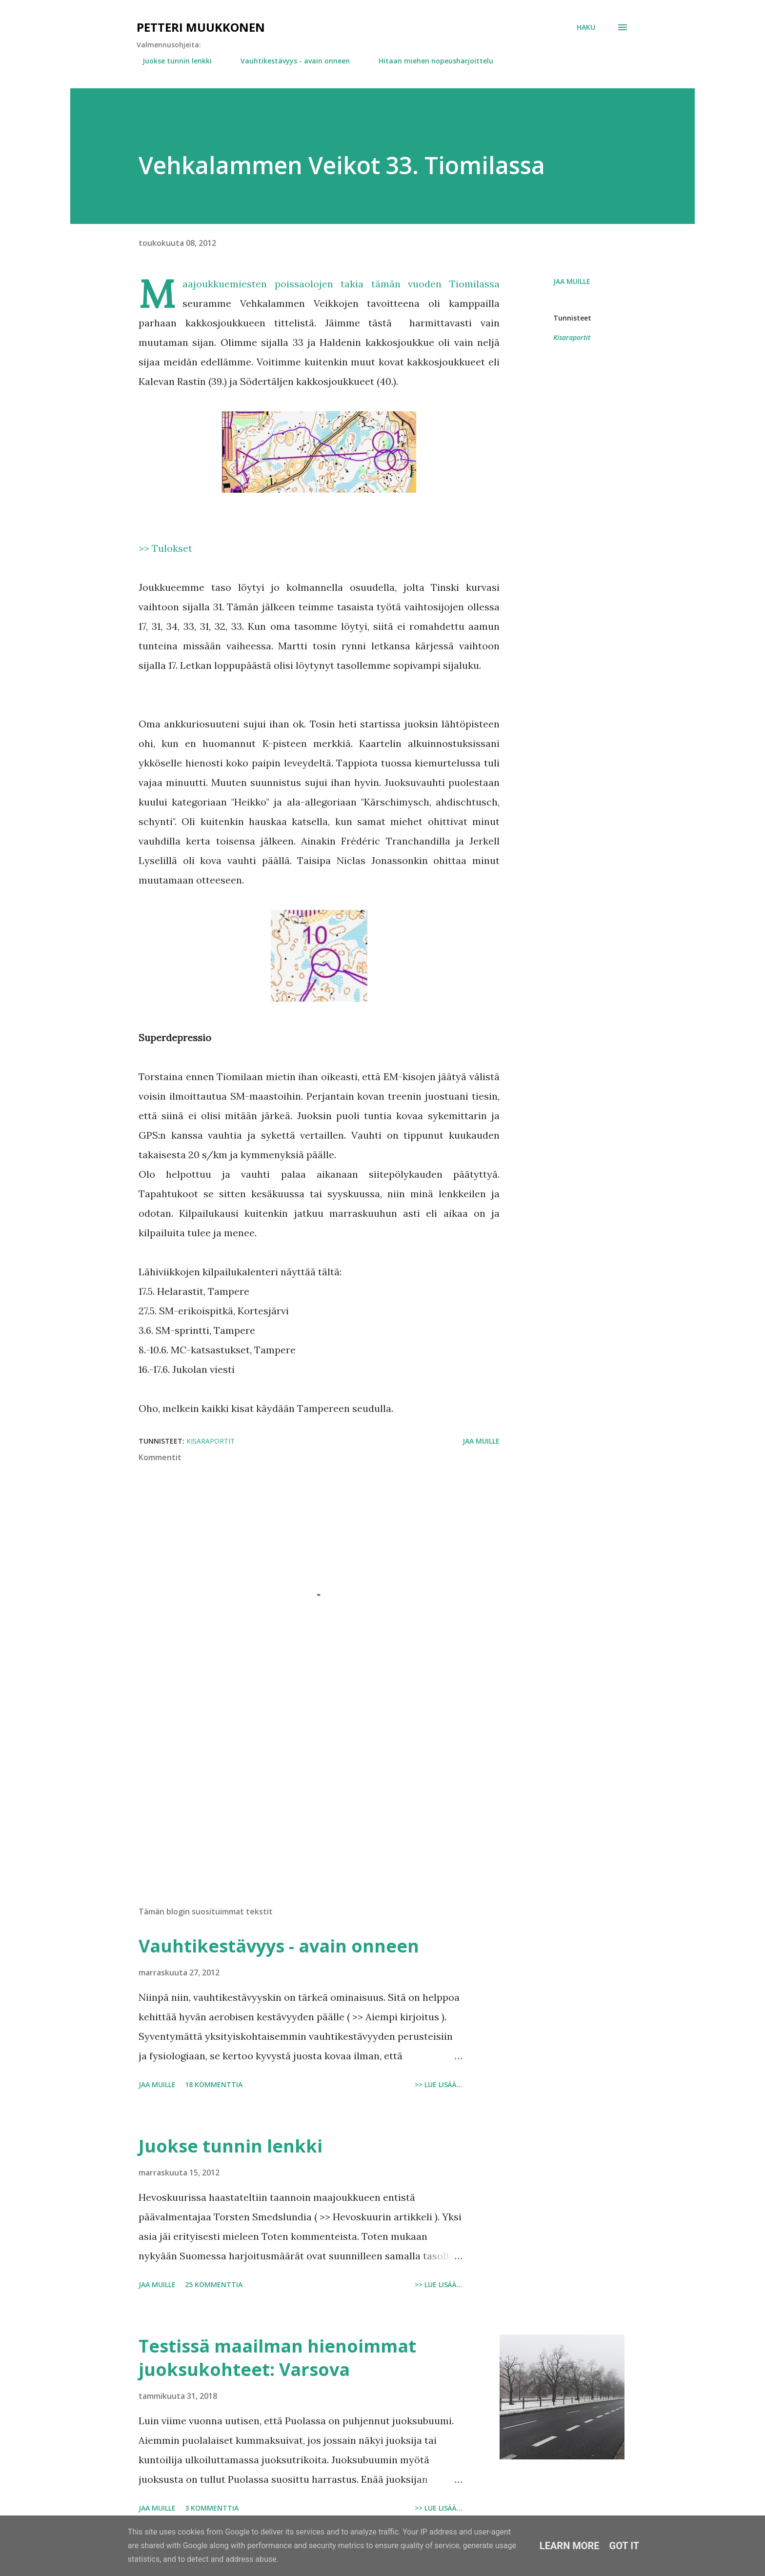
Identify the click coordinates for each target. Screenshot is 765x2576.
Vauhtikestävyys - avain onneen (289, 60)
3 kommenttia (212, 2508)
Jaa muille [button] (571, 281)
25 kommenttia (213, 2284)
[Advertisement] (303, 1784)
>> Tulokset (165, 548)
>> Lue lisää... (439, 2084)
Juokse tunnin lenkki (171, 60)
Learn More (570, 2546)
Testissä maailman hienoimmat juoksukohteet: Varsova (277, 2357)
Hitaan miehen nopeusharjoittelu (430, 60)
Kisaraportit (571, 337)
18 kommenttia (213, 2084)
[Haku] (586, 27)
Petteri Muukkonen (201, 27)
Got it (624, 2546)
